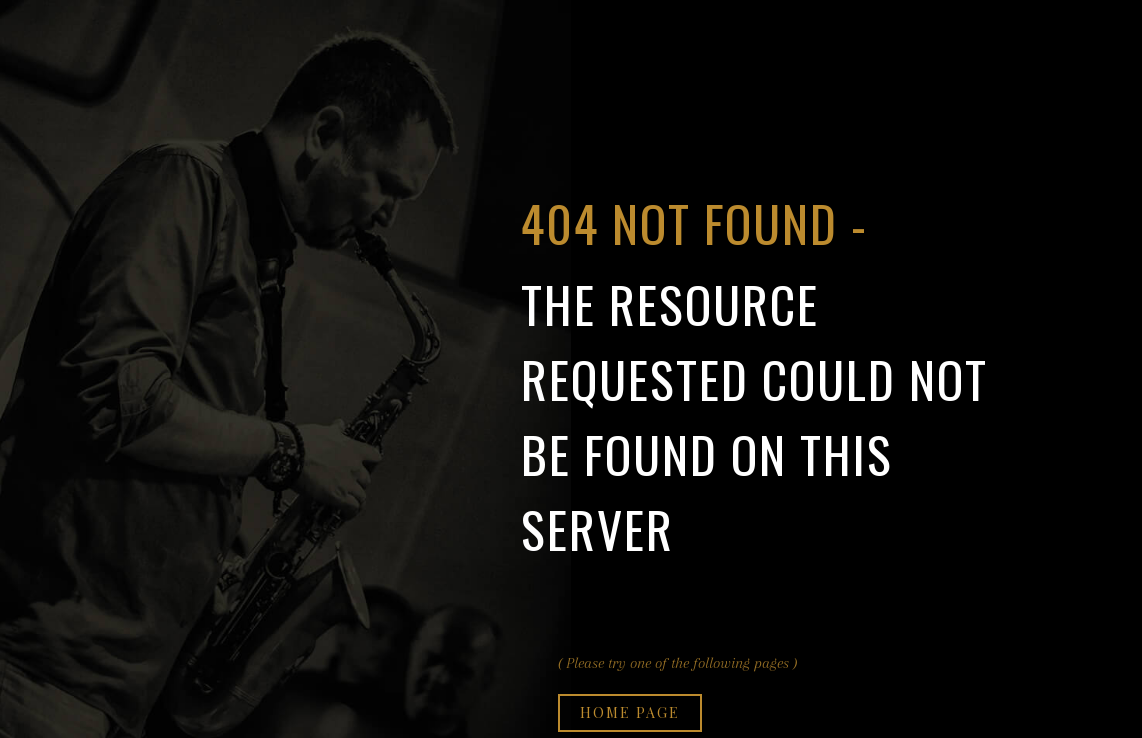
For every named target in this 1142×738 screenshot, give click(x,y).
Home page (630, 712)
